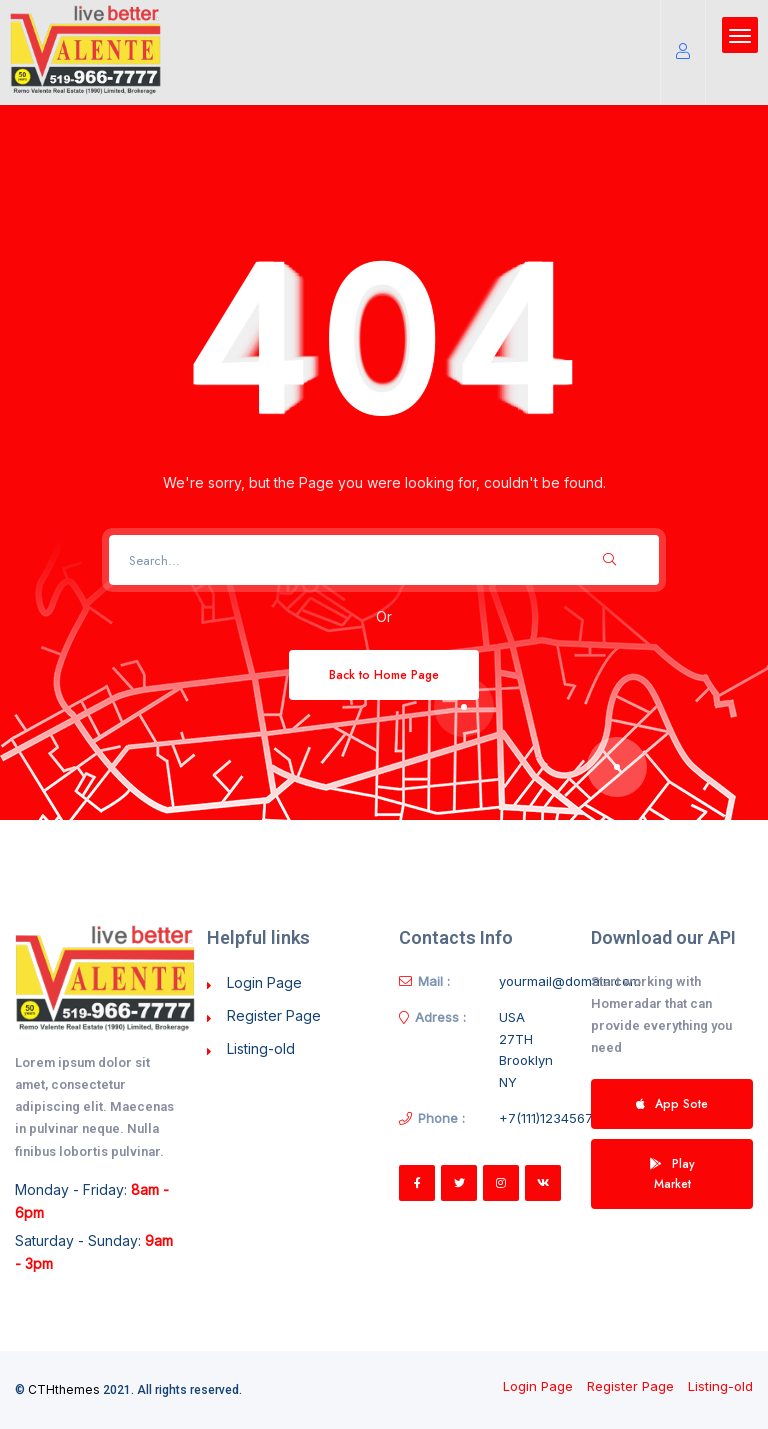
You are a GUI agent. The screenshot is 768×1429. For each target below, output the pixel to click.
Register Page (274, 1015)
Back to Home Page (384, 674)
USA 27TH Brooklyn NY (526, 1049)
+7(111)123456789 (554, 1118)
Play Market (672, 1173)
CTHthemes (64, 1389)
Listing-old (261, 1048)
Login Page (264, 982)
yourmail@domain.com (570, 981)
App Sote (672, 1103)
